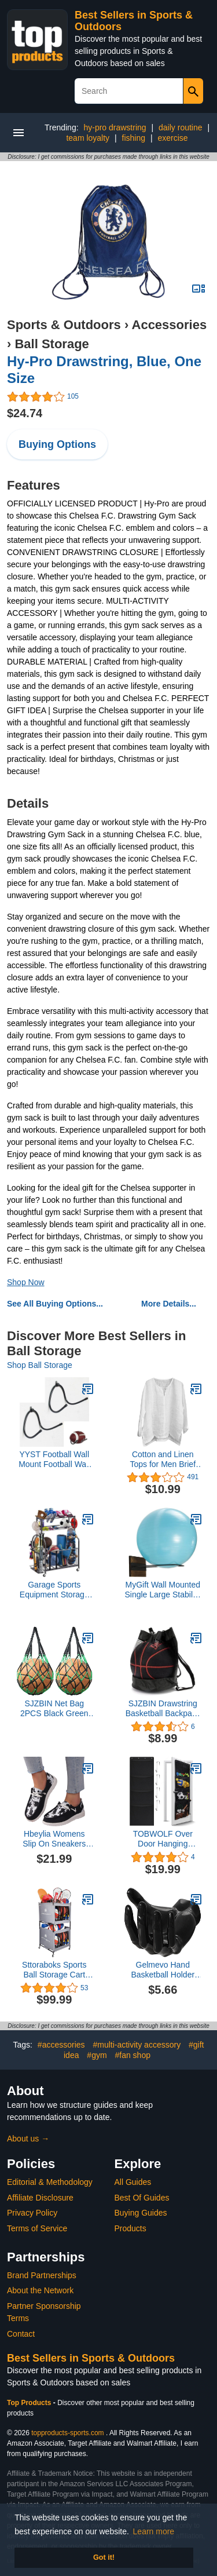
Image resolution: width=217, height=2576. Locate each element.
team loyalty (87, 138)
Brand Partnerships (41, 2275)
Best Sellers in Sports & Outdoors (91, 2358)
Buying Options (57, 444)
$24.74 (24, 413)
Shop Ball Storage (39, 1365)
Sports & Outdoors (64, 325)
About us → (28, 2138)
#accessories (61, 2044)
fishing (133, 138)
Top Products (30, 2403)
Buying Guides (141, 2212)
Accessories (169, 325)
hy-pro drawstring (114, 127)
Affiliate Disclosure (40, 2197)
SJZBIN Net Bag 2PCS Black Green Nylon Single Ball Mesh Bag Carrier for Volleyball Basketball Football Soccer (54, 1708)
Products (130, 2228)
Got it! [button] (104, 2557)
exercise (172, 138)
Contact (21, 2333)
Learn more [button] (154, 2531)
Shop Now (26, 1282)
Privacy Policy (32, 2212)
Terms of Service (37, 2228)
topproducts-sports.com (67, 2433)
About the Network (40, 2290)
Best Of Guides (142, 2197)
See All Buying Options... (55, 1303)
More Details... (168, 1303)
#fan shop (132, 2055)
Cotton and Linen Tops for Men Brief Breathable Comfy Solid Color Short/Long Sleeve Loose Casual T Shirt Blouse (162, 1459)
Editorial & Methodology (50, 2182)
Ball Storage (51, 344)
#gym (96, 2055)
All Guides (133, 2182)
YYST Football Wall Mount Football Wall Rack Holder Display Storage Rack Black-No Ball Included (54, 1459)
